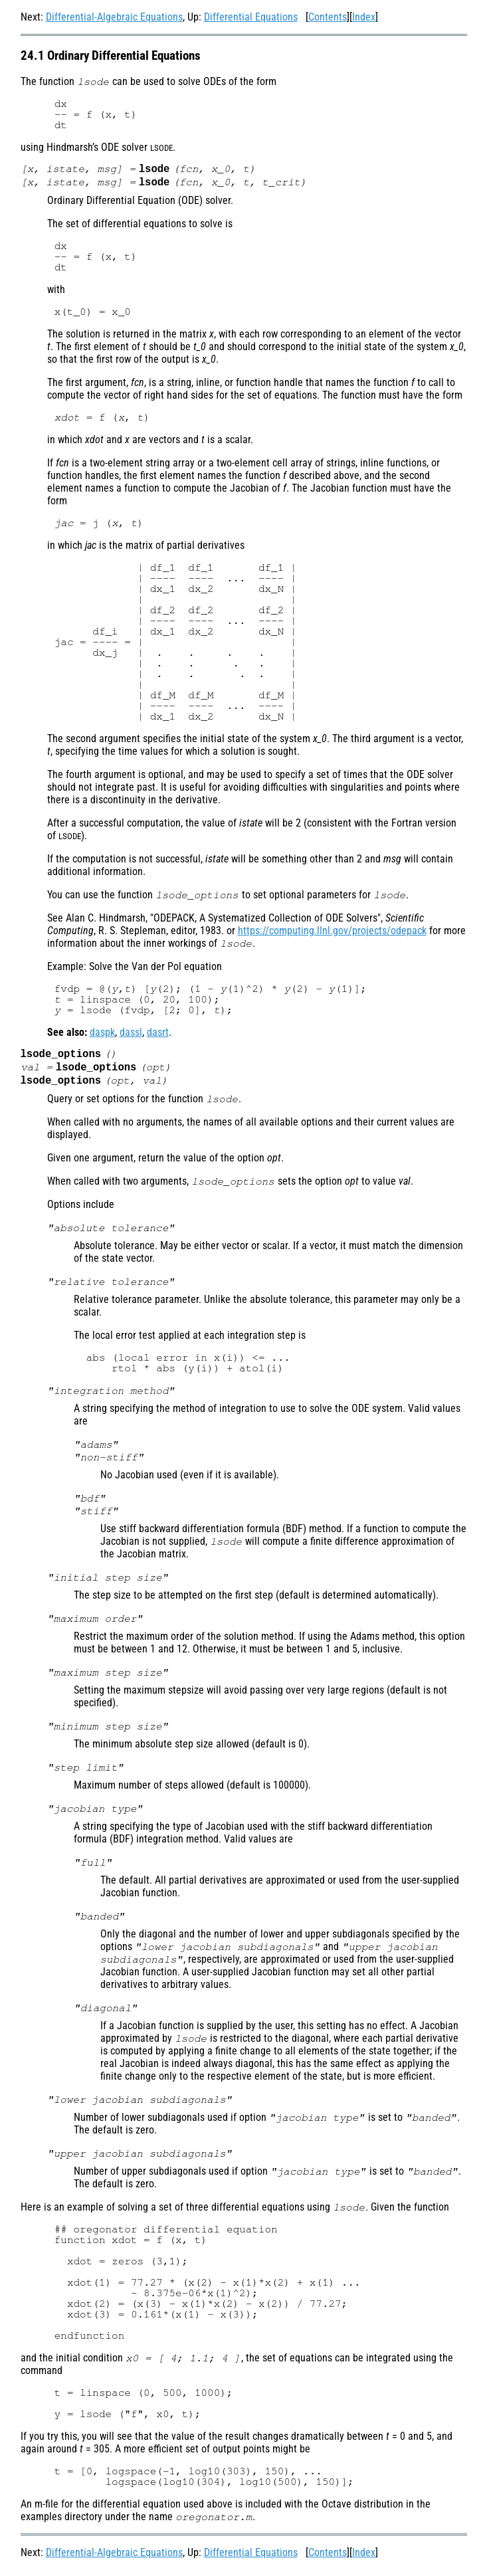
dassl (131, 1035)
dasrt (158, 1035)
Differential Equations (251, 17)
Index (363, 17)
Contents (327, 17)
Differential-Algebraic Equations (114, 17)
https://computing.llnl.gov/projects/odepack (332, 933)
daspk (102, 1035)
